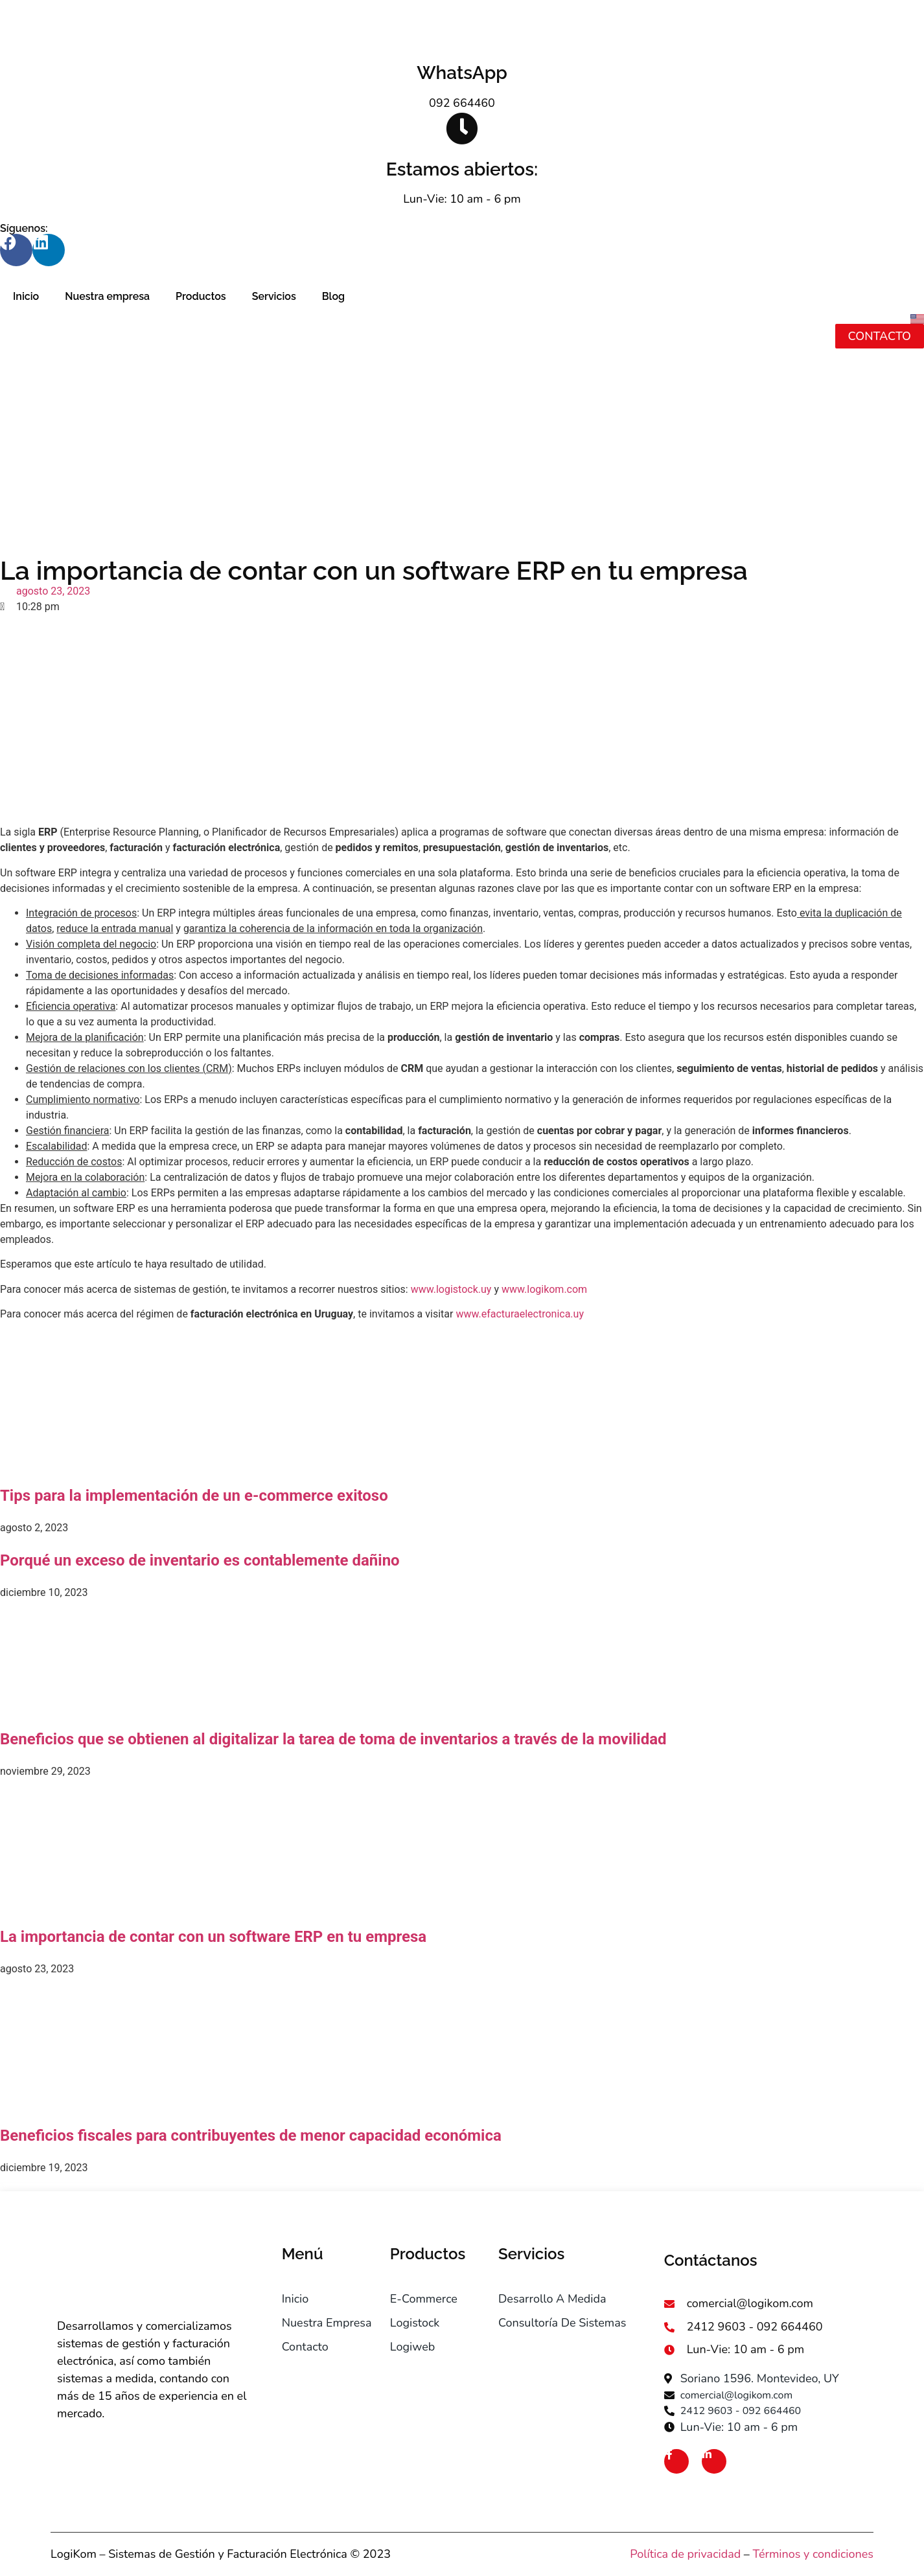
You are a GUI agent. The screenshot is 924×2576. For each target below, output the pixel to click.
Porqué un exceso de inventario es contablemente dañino (200, 1560)
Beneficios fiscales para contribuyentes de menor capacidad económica (251, 2135)
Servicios (274, 296)
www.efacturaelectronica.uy (520, 1314)
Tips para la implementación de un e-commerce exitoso (194, 1496)
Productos (201, 296)
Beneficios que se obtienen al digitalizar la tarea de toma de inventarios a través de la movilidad (333, 1739)
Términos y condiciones (812, 2554)
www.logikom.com (544, 1289)
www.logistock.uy (451, 1289)
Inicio (26, 296)
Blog (333, 296)
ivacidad (719, 2554)
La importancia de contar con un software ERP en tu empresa (213, 1937)
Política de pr (664, 2554)
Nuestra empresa (107, 296)
